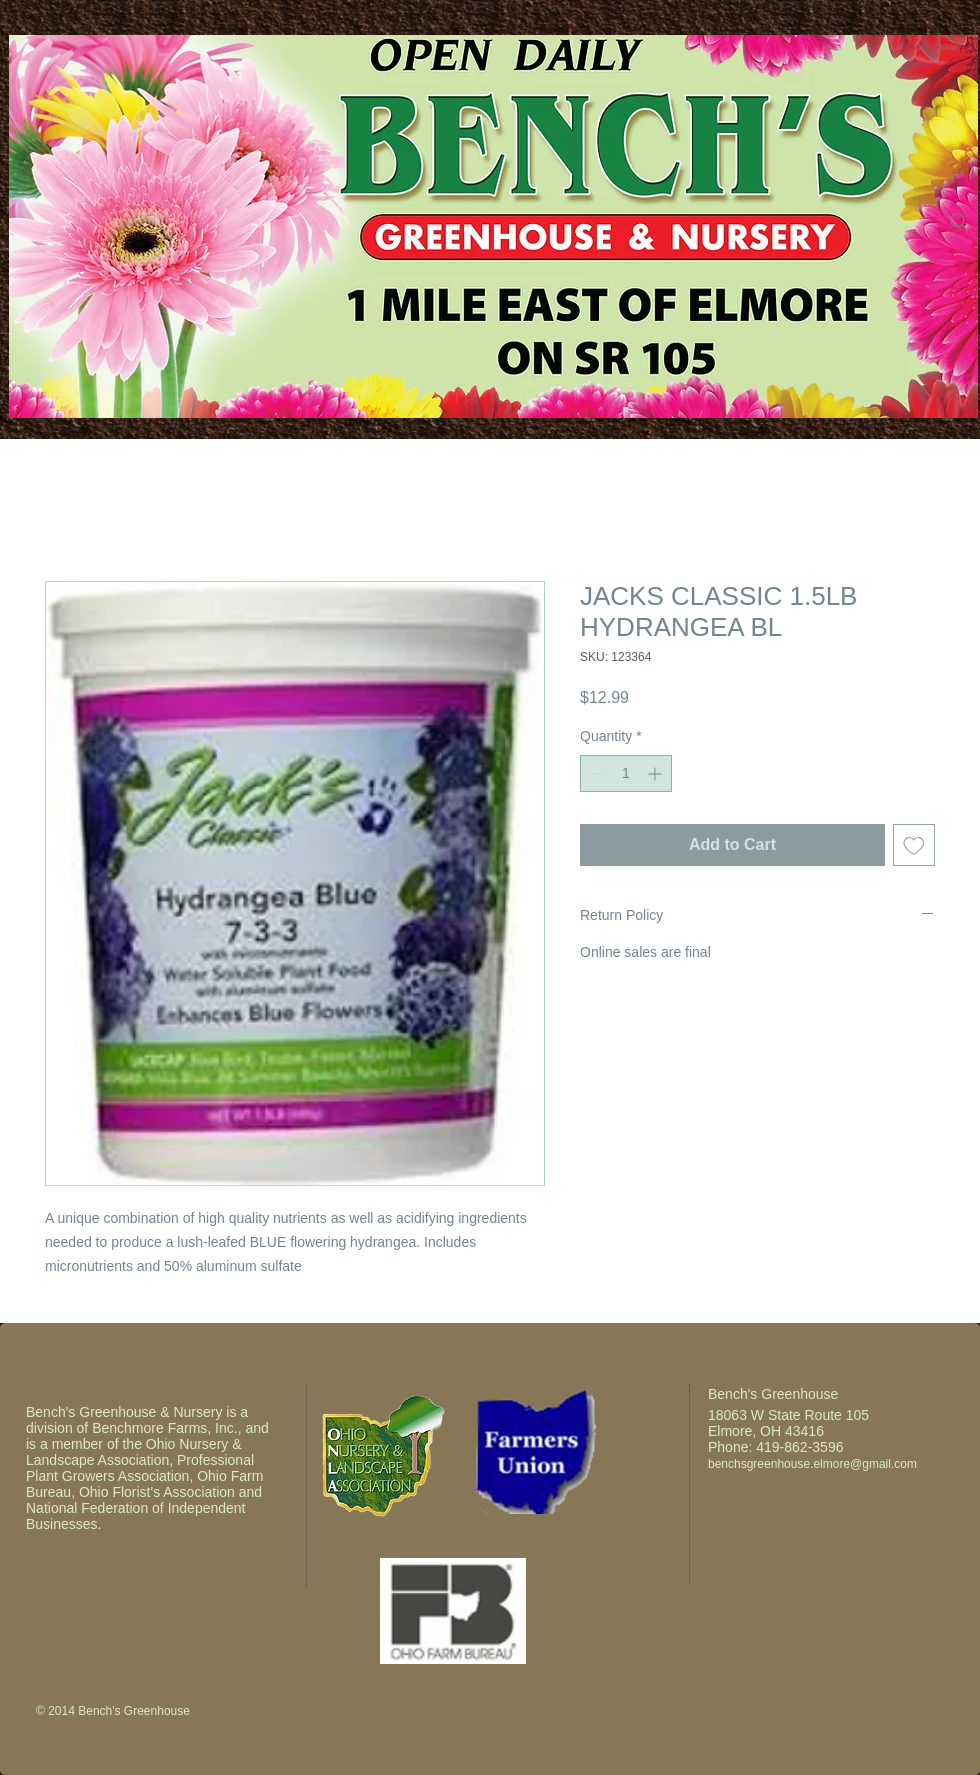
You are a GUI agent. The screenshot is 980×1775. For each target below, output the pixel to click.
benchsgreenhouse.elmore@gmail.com (812, 1464)
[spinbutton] (626, 773)
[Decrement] (595, 773)
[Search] (959, 222)
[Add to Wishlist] (914, 845)
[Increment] (656, 773)
